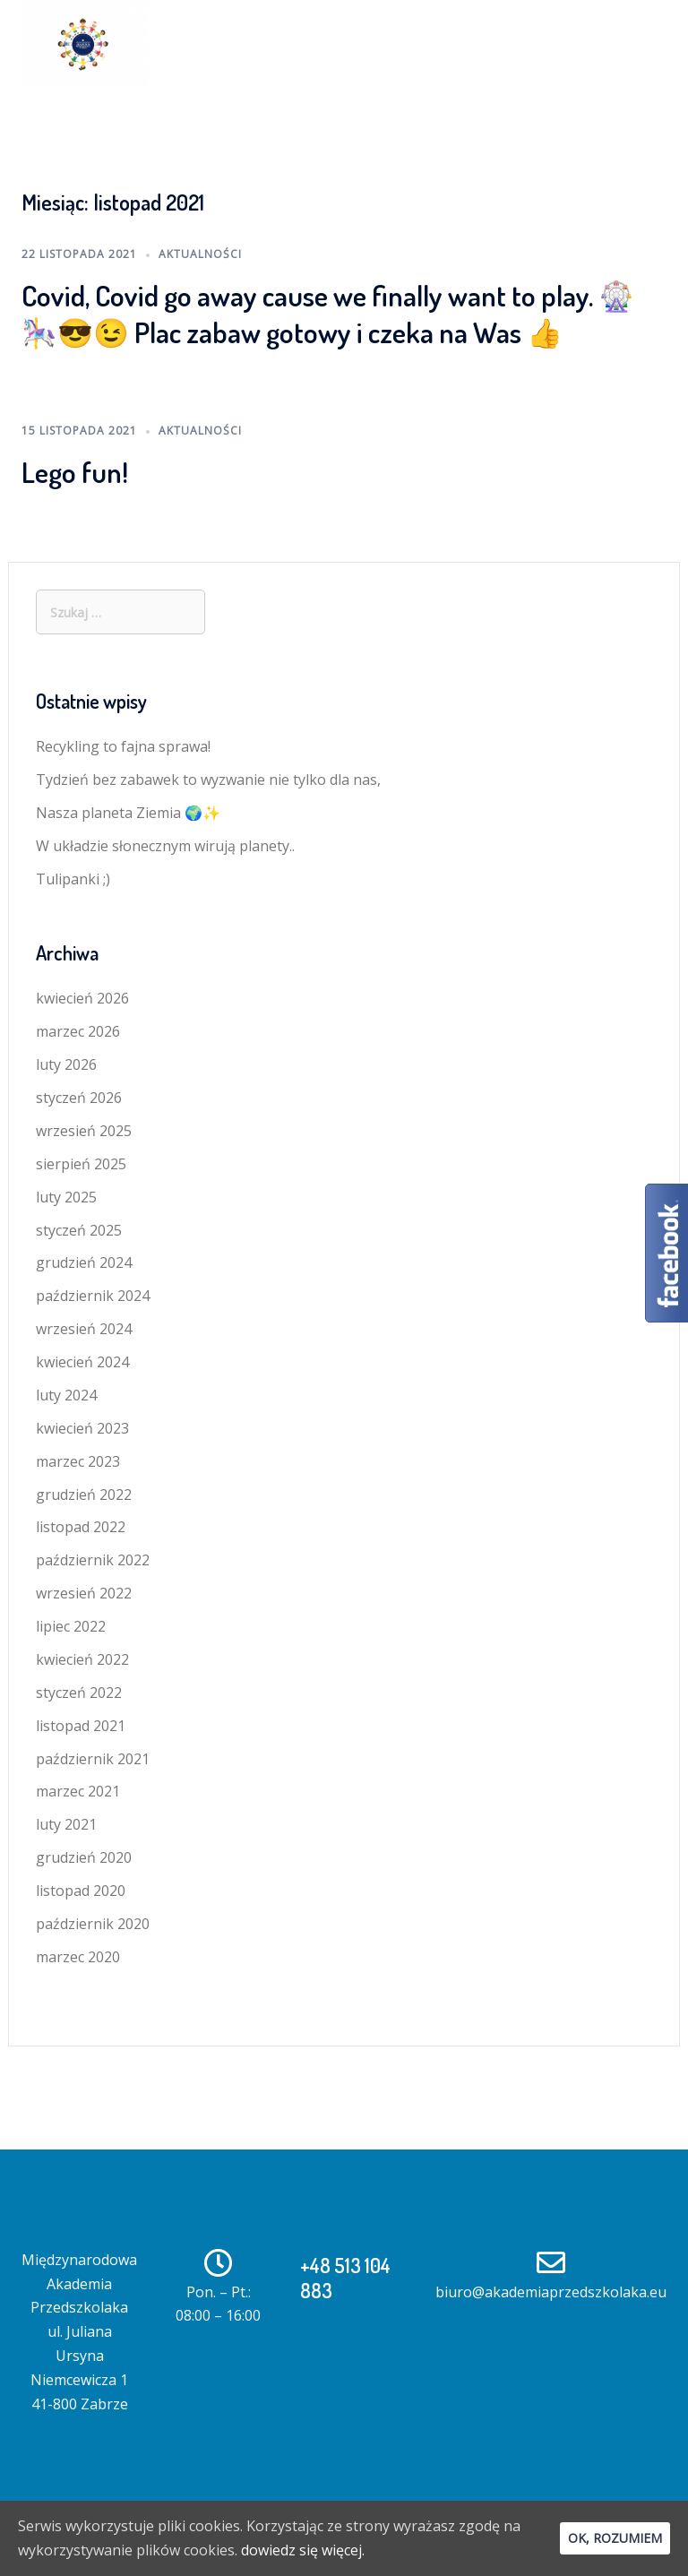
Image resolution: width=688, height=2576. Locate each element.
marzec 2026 (78, 1031)
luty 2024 (66, 1395)
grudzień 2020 (84, 1857)
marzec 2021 (78, 1791)
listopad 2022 (80, 1527)
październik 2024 (93, 1295)
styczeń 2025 (79, 1230)
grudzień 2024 (84, 1262)
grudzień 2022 (84, 1494)
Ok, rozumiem (615, 2537)
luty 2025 (66, 1197)
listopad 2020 (80, 1890)
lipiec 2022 (71, 1626)
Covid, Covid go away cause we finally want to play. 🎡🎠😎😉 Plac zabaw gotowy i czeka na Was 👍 (328, 313)
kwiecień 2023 (82, 1428)
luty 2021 (66, 1824)
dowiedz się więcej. (303, 2550)
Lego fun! (75, 471)
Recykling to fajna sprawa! (123, 746)
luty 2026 (66, 1064)
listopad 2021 (80, 1726)
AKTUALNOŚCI (200, 254)
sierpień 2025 (81, 1164)
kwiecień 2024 (82, 1362)
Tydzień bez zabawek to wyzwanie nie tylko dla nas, (208, 779)
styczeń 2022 (79, 1692)
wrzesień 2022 (84, 1593)
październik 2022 (93, 1560)
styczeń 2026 (79, 1097)
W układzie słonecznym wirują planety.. (165, 846)
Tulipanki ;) (73, 879)
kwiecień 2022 (82, 1659)
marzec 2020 (78, 1957)
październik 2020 (93, 1924)
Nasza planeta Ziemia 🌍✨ (128, 813)
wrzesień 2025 (84, 1131)
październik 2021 (93, 1759)
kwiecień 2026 (82, 998)
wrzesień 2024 (84, 1329)
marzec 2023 (78, 1461)
